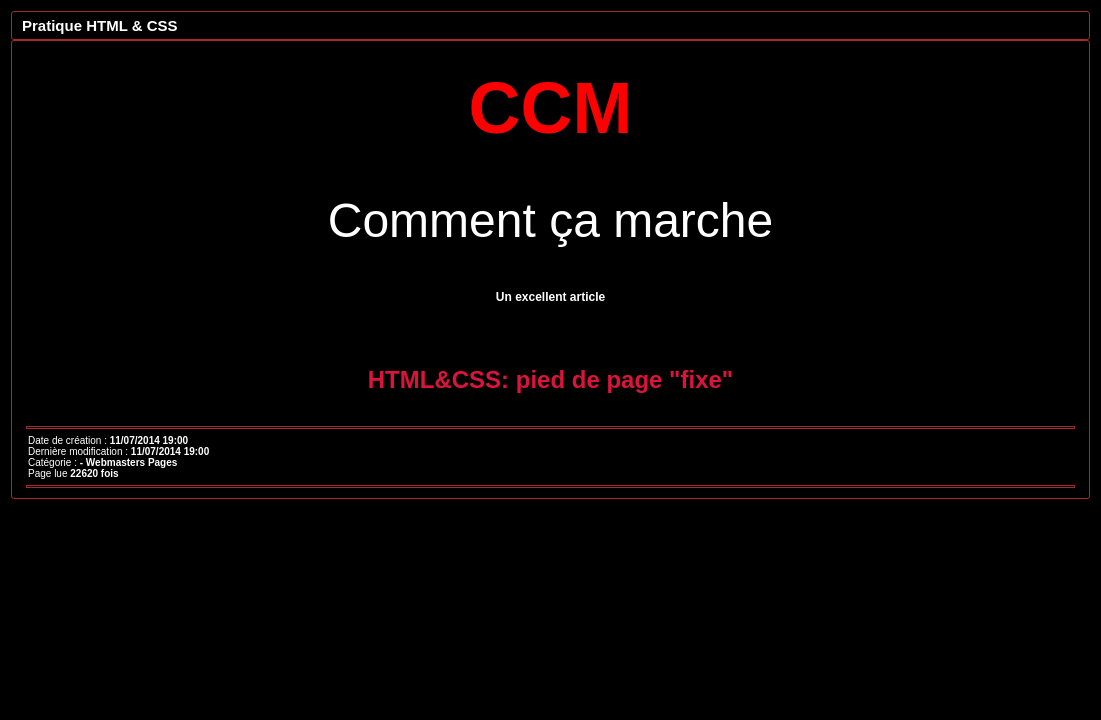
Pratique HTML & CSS (100, 25)
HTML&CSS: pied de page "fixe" (550, 379)
